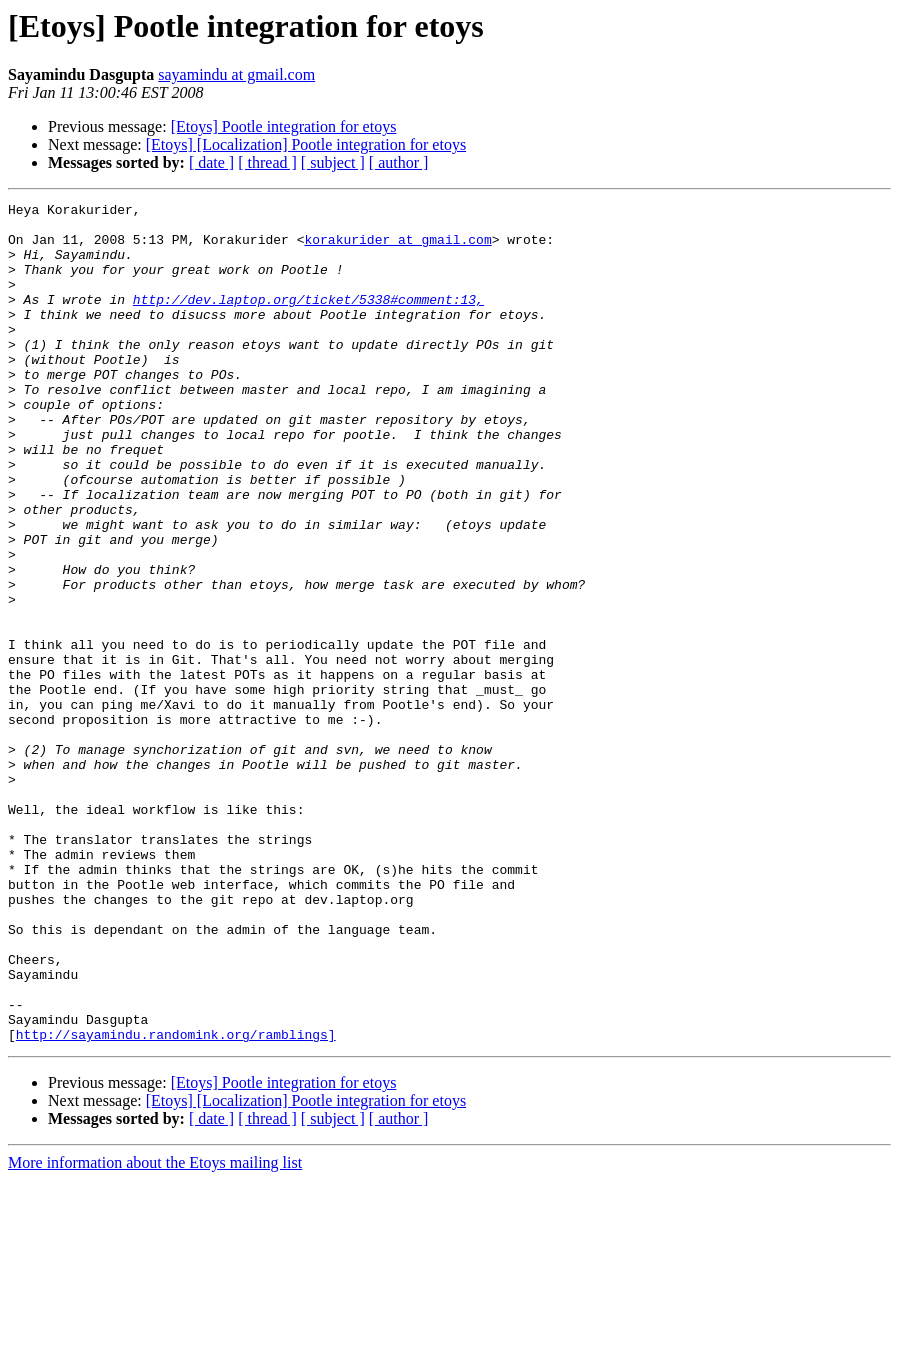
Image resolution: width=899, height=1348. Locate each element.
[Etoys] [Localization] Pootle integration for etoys (306, 144)
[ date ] (211, 162)
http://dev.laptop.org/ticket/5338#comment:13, (308, 320)
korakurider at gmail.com (397, 248)
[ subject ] (333, 162)
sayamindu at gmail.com (236, 74)
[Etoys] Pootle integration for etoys (284, 126)
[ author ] (399, 162)
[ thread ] (267, 162)
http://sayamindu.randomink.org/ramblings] (176, 1202)
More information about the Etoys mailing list (155, 1330)
